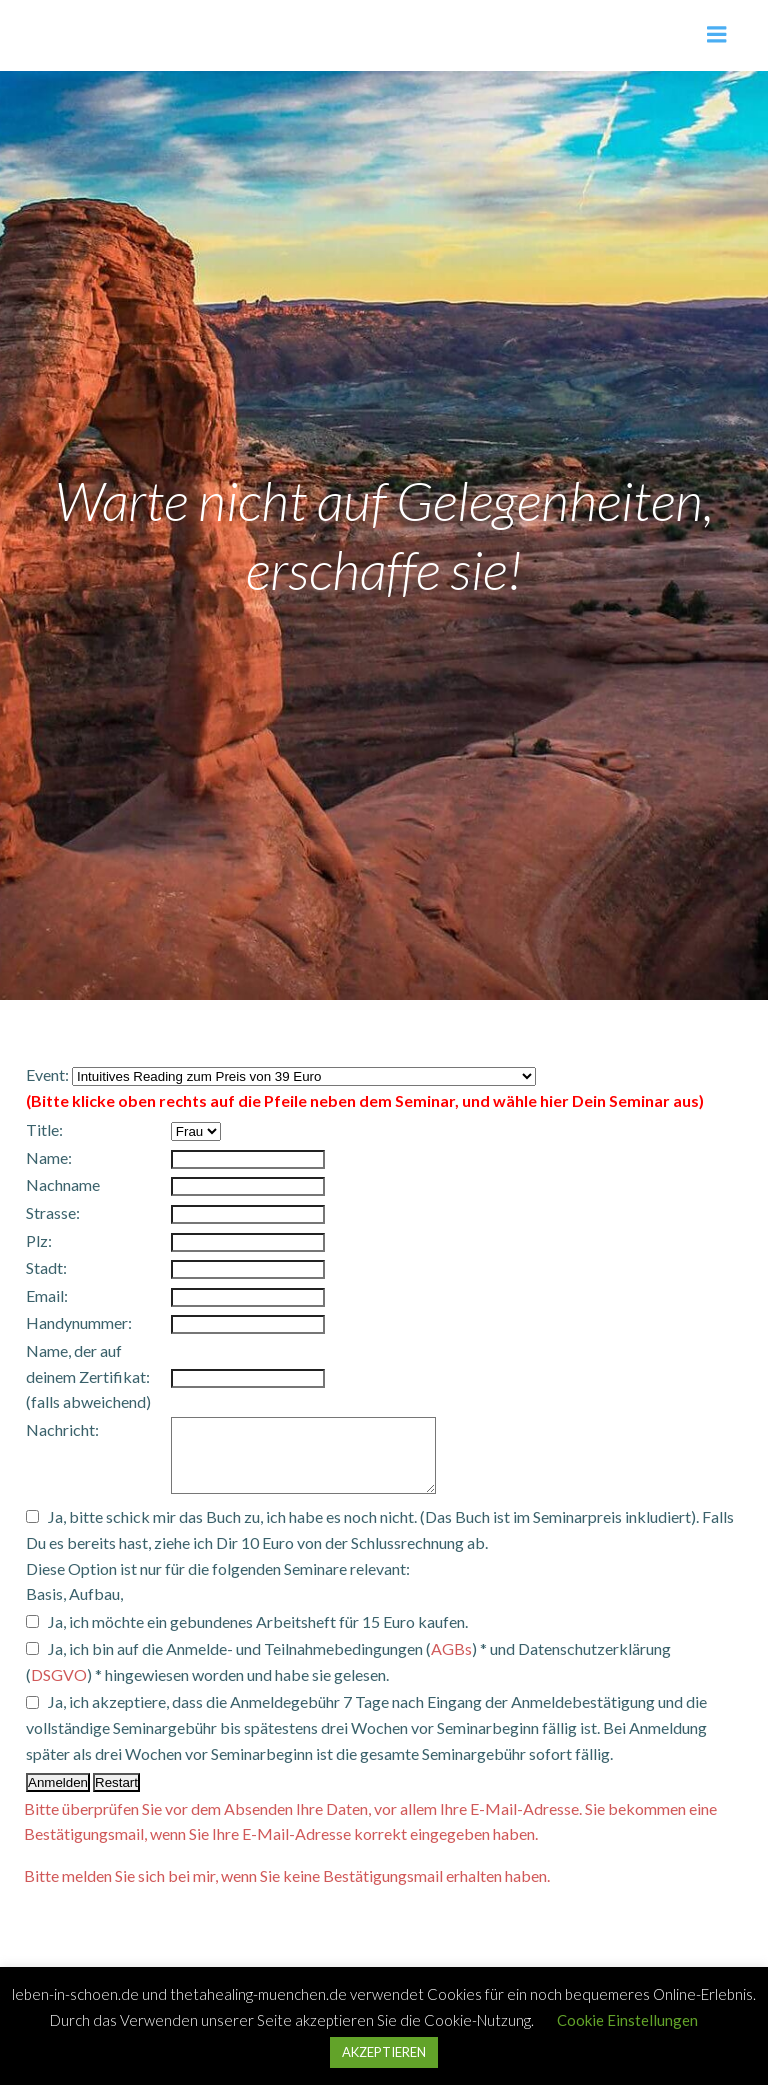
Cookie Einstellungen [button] (627, 2020)
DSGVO (59, 1689)
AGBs (451, 1663)
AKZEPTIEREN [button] (384, 2052)
